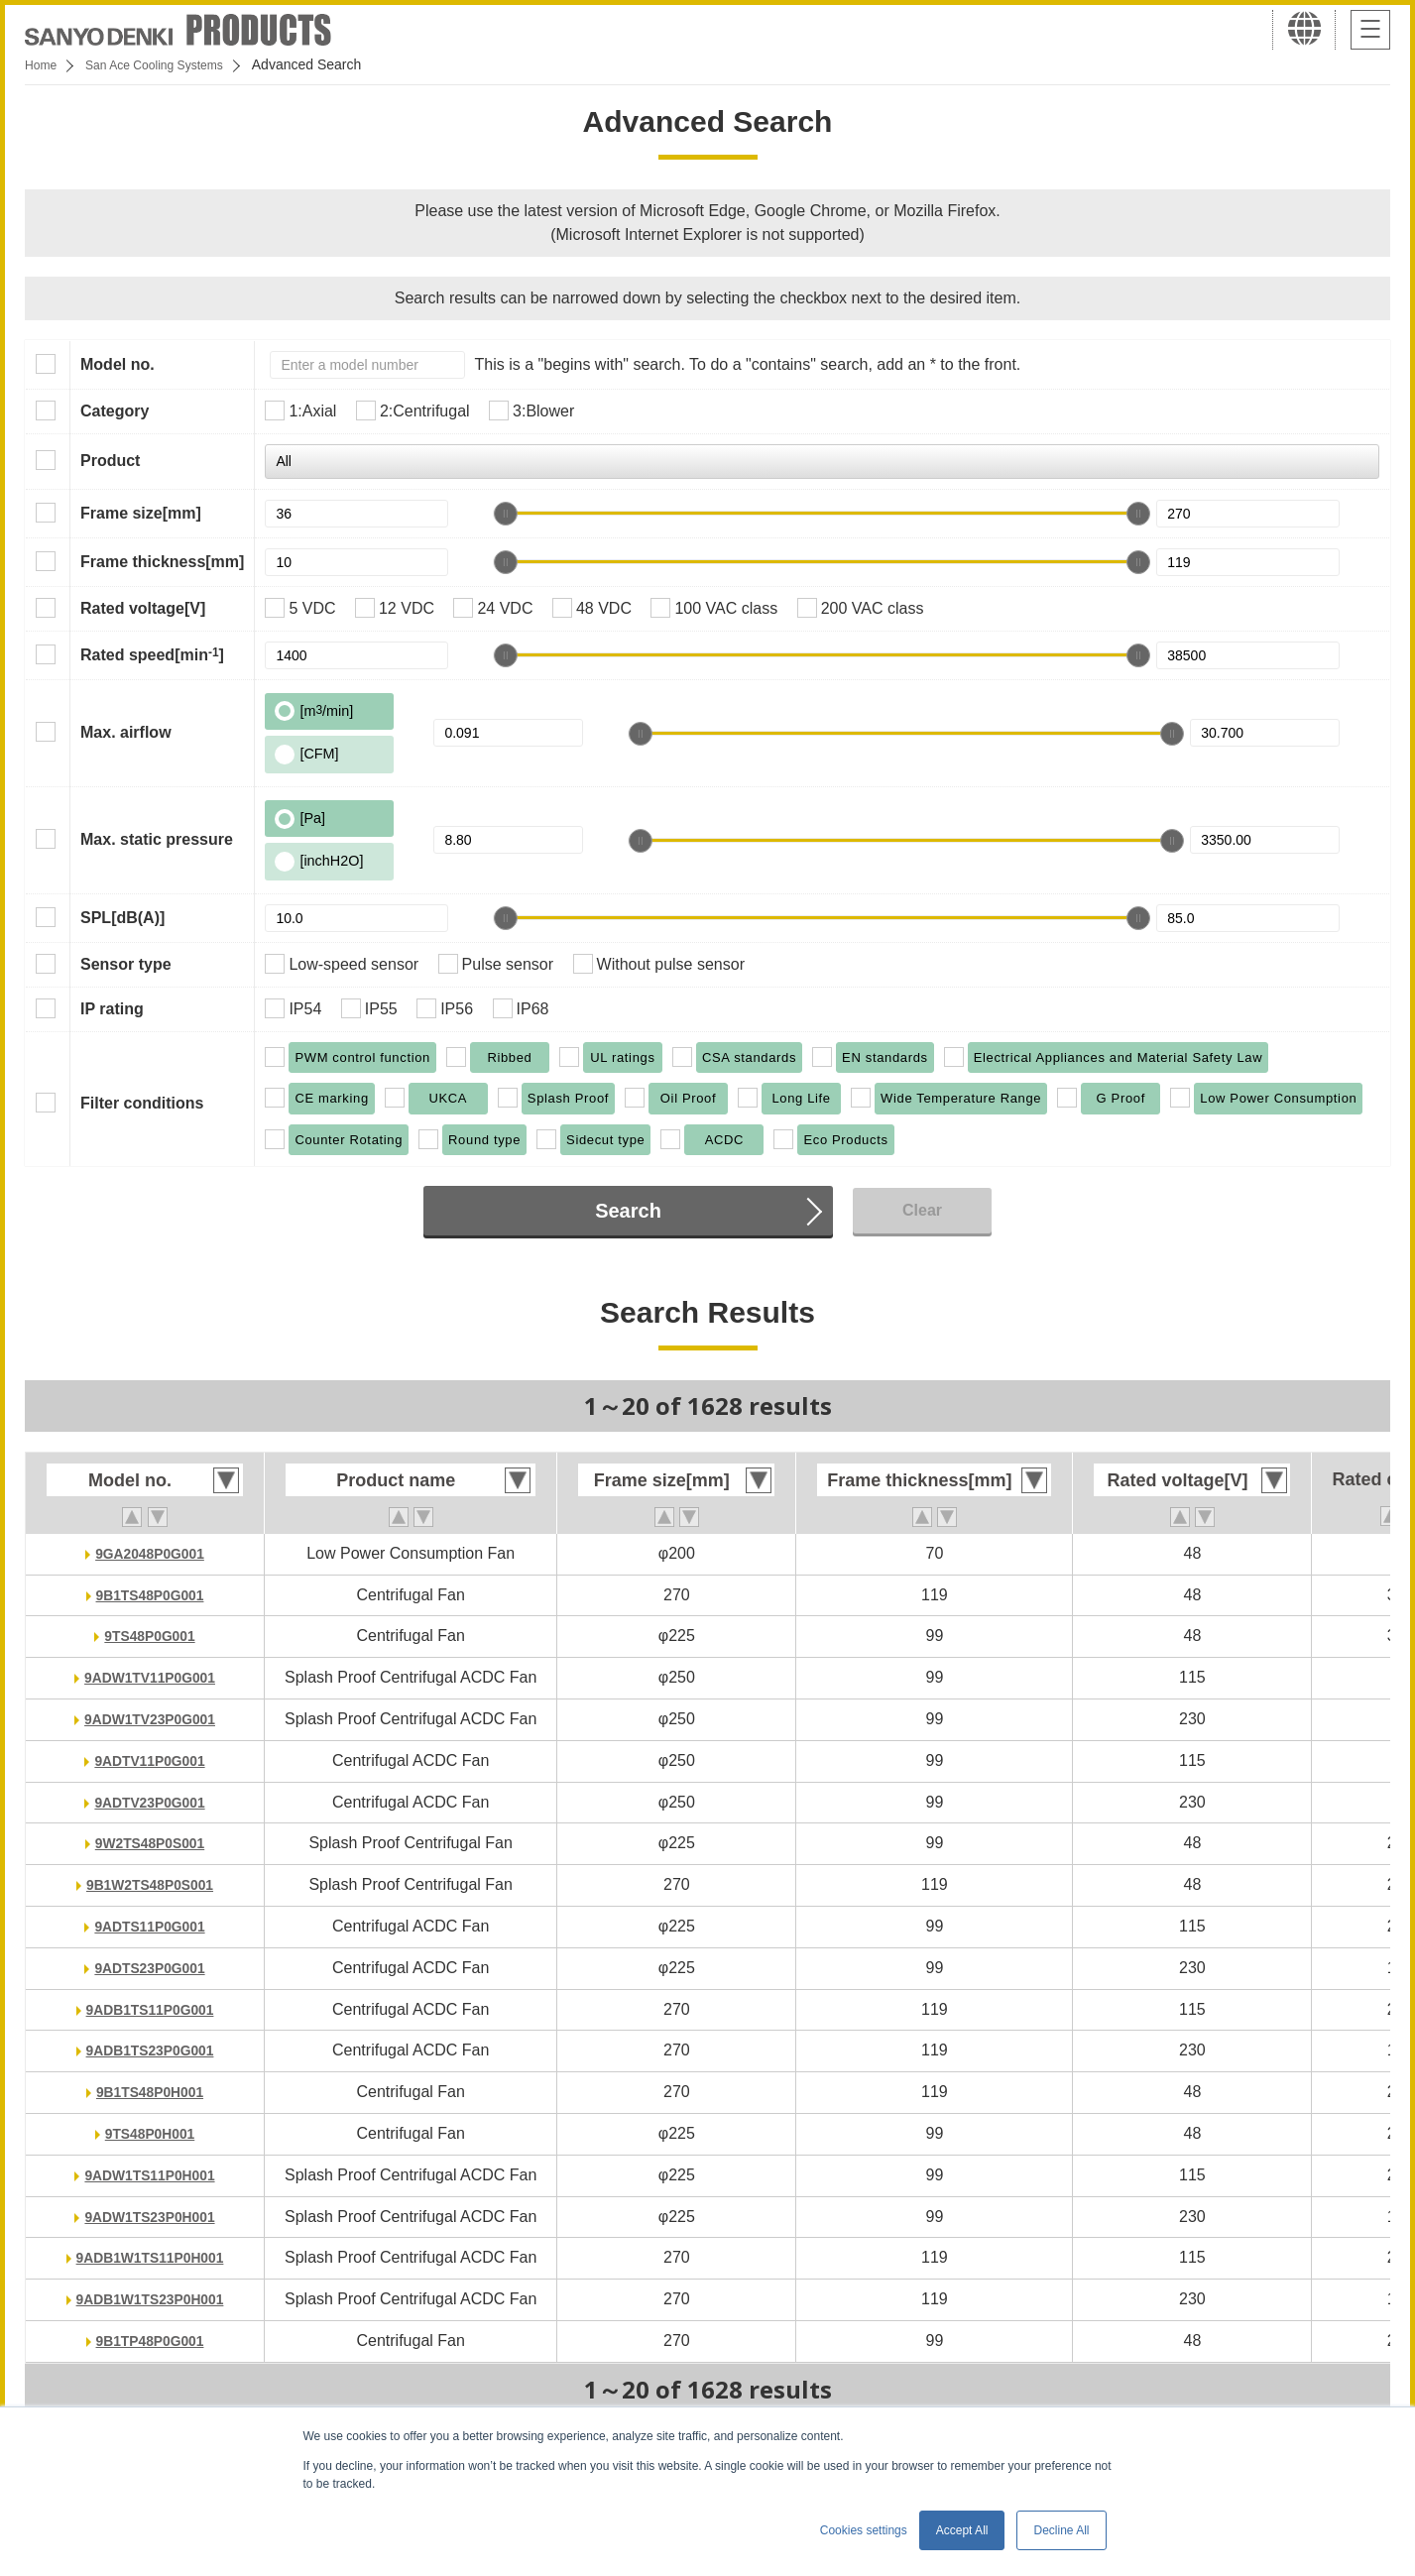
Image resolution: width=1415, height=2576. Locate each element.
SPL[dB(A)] (122, 917)
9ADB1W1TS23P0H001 (150, 2298)
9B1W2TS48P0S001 (150, 1884)
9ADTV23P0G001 (150, 1802)
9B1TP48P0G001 (149, 2340)
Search (628, 1211)
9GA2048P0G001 (149, 1553)
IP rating (112, 1008)
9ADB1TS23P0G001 (149, 2050)
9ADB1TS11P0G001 (149, 2009)
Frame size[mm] (140, 513)
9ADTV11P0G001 (150, 1760)
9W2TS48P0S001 (149, 1842)
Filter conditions (141, 1103)
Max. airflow (126, 732)
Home (43, 64)
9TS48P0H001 (150, 2133)
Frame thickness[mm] (162, 561)
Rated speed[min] (152, 654)
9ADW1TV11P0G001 (150, 1677)
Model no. (117, 364)
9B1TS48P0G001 (149, 1594)
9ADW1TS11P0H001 (149, 2174)
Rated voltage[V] (142, 608)
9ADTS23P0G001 (150, 1967)
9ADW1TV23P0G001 (150, 1718)
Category (114, 411)
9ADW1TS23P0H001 (149, 2216)
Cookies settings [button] (863, 2530)
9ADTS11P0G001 (150, 1926)
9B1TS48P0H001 (149, 2091)
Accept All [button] (962, 2530)
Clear (922, 1210)
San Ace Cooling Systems (170, 64)
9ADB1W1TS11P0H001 (150, 2257)
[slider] (506, 514)
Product (110, 460)
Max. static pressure (156, 839)
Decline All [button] (1061, 2530)
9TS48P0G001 (149, 1635)
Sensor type (126, 964)
